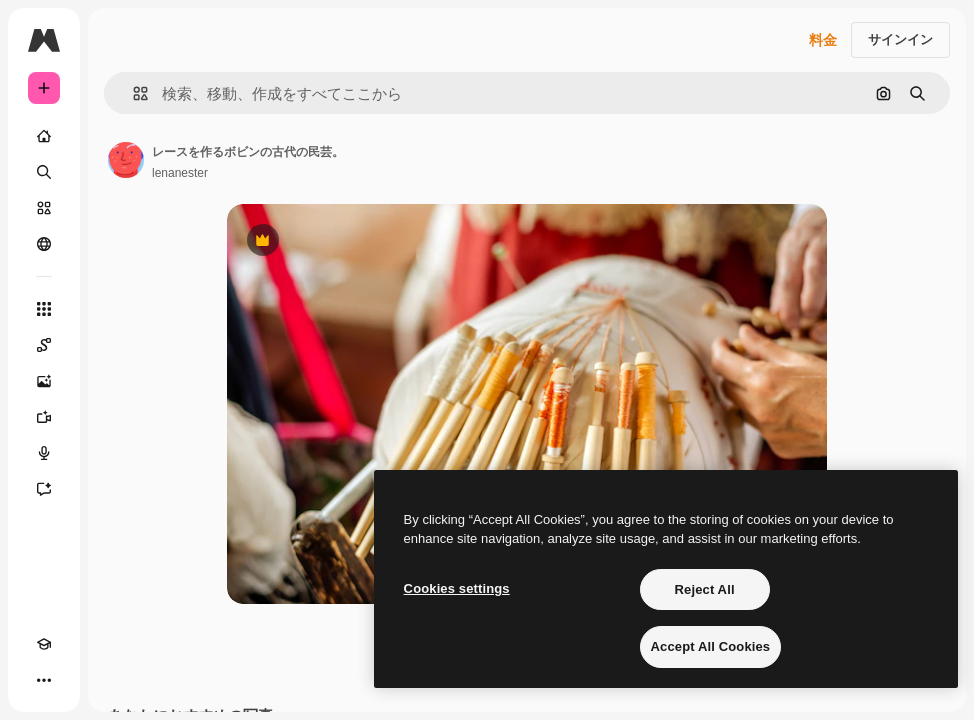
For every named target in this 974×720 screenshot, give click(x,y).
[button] (132, 93)
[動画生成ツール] (44, 417)
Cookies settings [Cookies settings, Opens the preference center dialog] (457, 588)
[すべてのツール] (44, 309)
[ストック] (44, 208)
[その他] (44, 680)
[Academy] (44, 644)
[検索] (44, 172)
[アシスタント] (44, 489)
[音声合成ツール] (44, 453)
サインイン (900, 39)
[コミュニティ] (44, 244)
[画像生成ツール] (44, 381)
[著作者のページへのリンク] (126, 160)
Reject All (705, 589)
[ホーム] (44, 136)
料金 (823, 40)
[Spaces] (44, 345)
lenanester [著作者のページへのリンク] (180, 173)
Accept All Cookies (711, 646)
